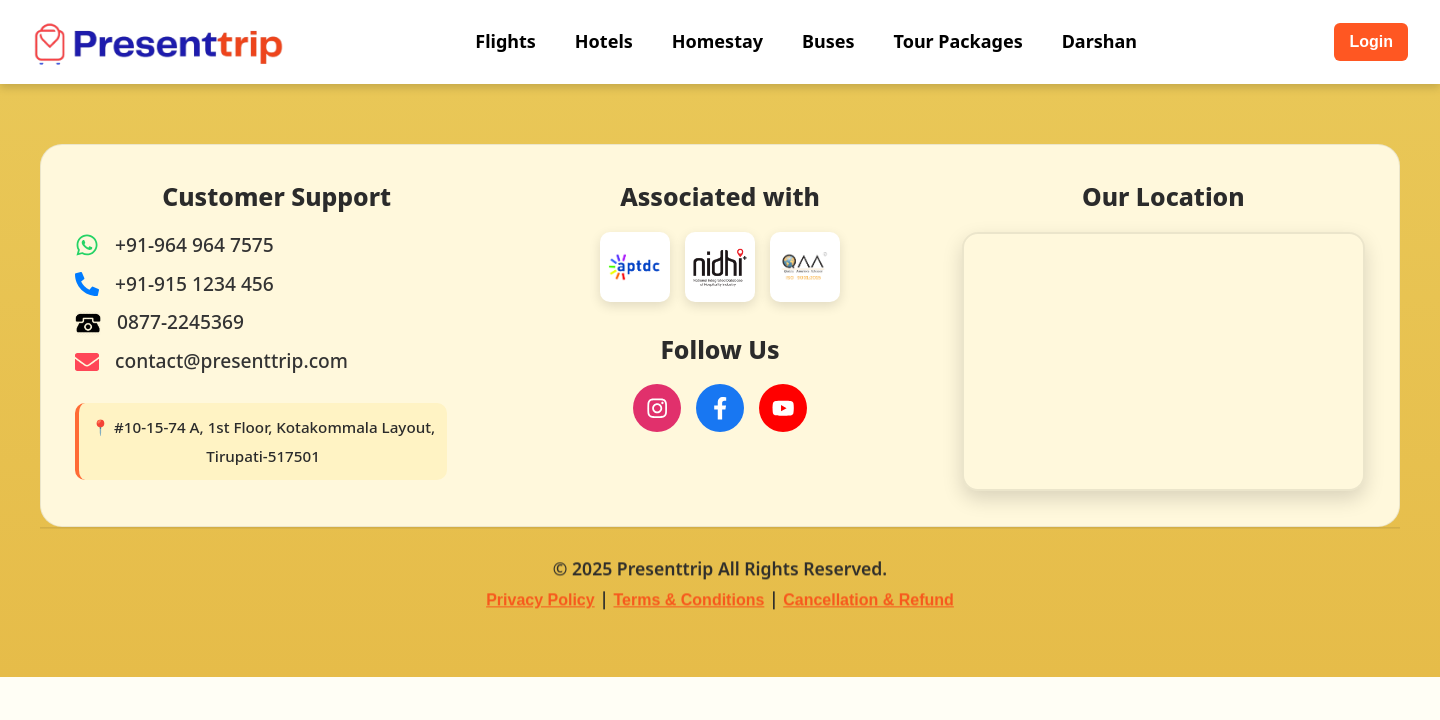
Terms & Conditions (689, 601)
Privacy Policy (540, 601)
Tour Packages (958, 41)
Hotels (604, 41)
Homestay (717, 41)
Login (1371, 41)
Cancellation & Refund (868, 601)
